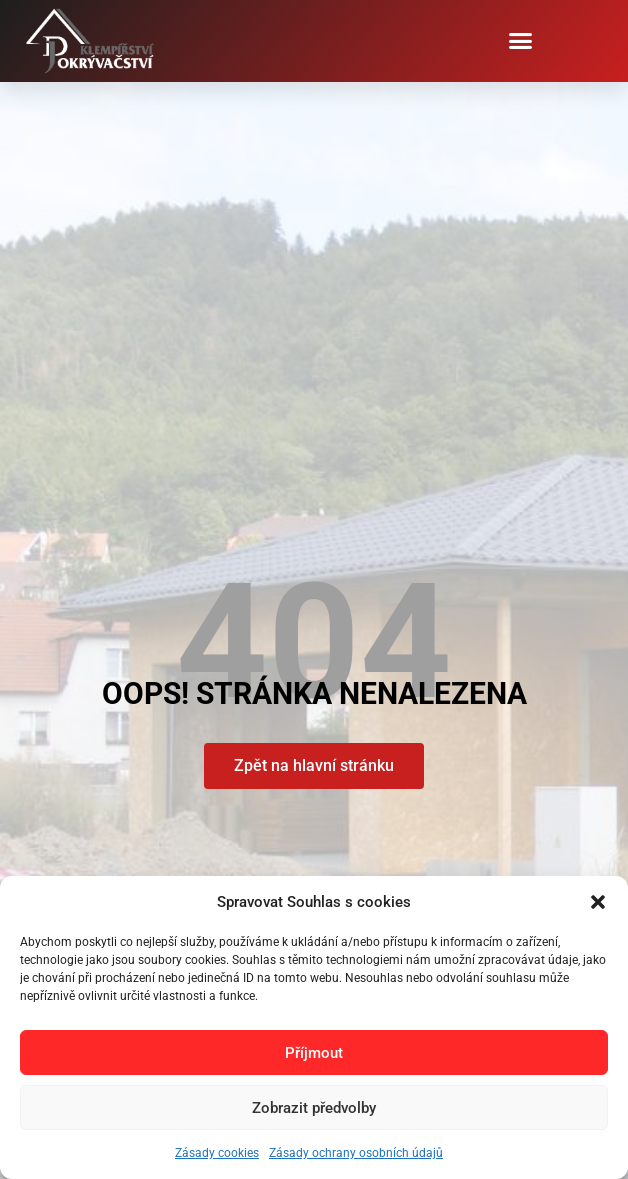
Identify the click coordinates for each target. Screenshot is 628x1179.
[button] (598, 902)
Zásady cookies (217, 1153)
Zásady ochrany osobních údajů (356, 1153)
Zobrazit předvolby (314, 1108)
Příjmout (314, 1053)
